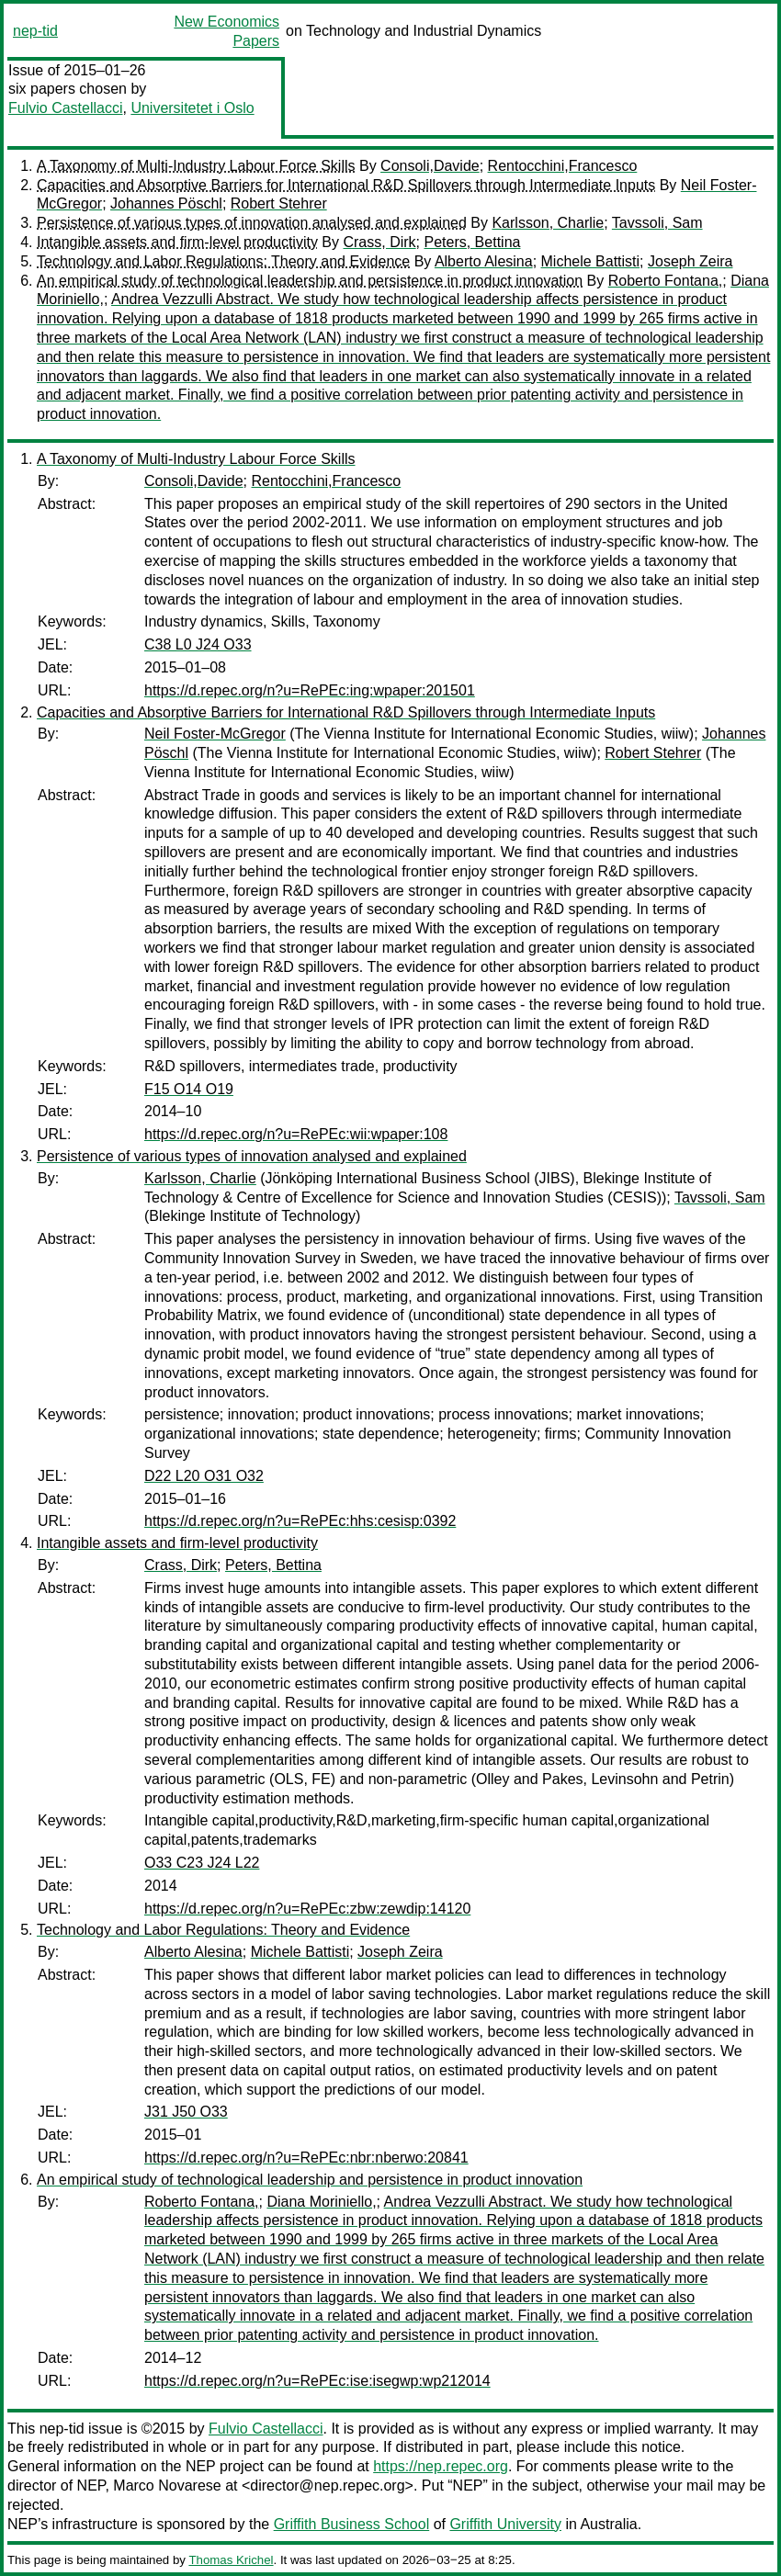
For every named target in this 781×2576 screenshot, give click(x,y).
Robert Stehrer (279, 203)
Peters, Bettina (472, 242)
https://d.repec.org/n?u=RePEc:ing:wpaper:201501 (309, 690)
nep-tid (35, 31)
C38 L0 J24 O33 (198, 644)
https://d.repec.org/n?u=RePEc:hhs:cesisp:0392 (300, 1521)
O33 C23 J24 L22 (201, 1862)
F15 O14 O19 (188, 1089)
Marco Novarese (167, 2485)
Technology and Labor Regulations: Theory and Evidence (223, 261)
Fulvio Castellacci (65, 108)
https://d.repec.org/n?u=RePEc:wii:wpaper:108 (295, 1134)
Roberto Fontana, (665, 280)
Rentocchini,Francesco (563, 166)
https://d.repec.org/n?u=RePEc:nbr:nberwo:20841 (306, 2157)
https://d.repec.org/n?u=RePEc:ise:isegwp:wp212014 (317, 2381)
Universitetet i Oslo (192, 108)
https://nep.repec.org (440, 2466)
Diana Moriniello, (321, 2201)
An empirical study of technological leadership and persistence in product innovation (310, 280)
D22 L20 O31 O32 (204, 1476)
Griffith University (505, 2524)
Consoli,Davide (430, 166)
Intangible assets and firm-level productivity (177, 242)
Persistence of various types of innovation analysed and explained (252, 223)
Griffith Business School (352, 2524)
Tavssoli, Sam (657, 223)
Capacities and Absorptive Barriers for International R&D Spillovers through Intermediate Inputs (346, 185)
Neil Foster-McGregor (215, 733)
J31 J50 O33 (186, 2111)
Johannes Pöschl (166, 203)
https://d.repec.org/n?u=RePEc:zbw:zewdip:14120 (307, 1908)
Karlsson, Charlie (548, 223)
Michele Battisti (590, 261)
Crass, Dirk (379, 242)
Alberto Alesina (484, 261)
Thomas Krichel (230, 2560)
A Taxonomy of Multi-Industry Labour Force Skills (196, 166)
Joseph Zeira (690, 261)
